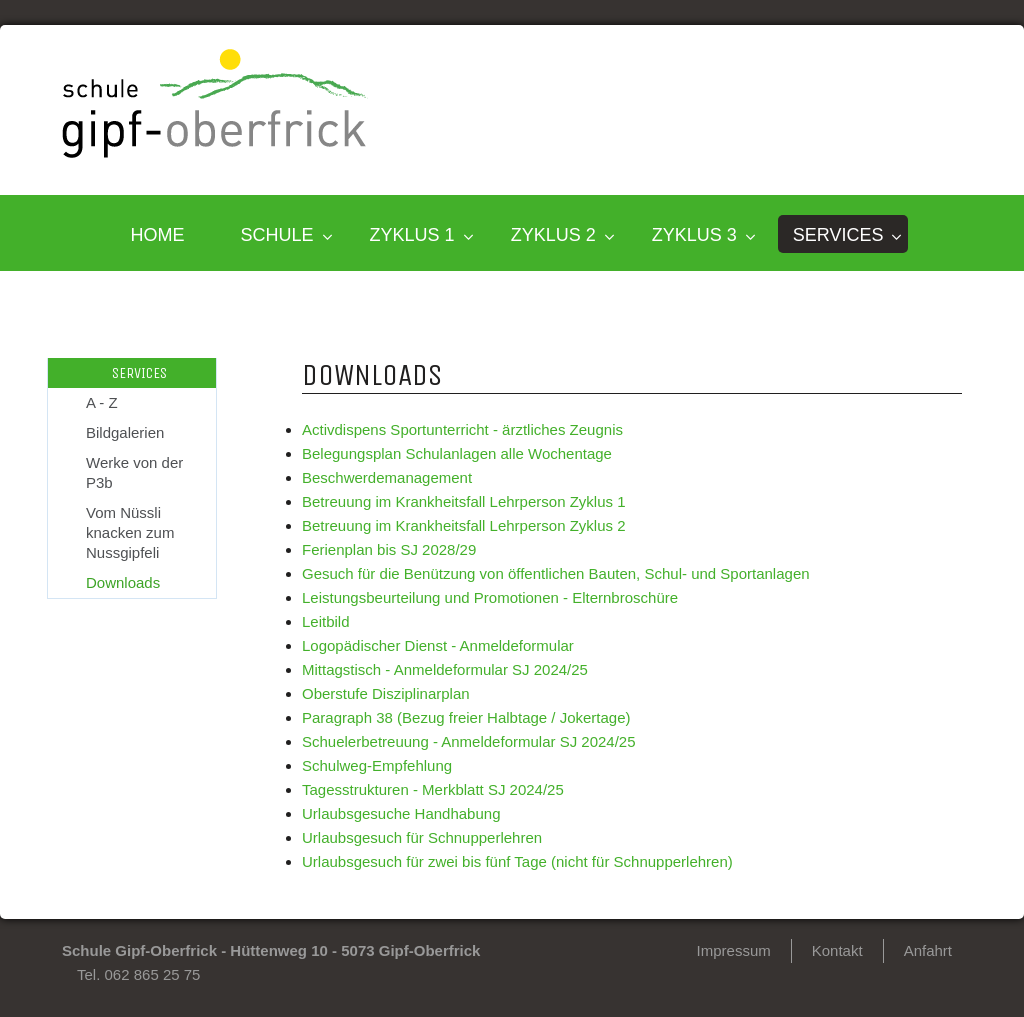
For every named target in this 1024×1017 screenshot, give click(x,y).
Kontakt (837, 950)
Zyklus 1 (412, 235)
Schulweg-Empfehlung (377, 765)
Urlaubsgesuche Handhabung (401, 813)
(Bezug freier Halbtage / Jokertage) (512, 717)
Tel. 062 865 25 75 (138, 974)
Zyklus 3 (694, 235)
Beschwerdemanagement (387, 477)
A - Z (102, 402)
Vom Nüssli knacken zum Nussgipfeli (130, 532)
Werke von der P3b (134, 472)
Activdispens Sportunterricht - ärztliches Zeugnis (462, 429)
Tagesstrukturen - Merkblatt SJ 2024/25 (433, 789)
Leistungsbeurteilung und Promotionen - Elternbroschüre (490, 597)
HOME (158, 235)
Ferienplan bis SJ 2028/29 (389, 549)
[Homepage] (215, 152)
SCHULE (277, 235)
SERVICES (838, 235)
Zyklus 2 (553, 235)
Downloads (123, 582)
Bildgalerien (125, 432)
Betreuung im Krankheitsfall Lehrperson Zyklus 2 (464, 525)
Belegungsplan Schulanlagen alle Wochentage (457, 453)
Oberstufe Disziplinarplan (386, 693)
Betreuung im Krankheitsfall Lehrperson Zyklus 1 (464, 501)
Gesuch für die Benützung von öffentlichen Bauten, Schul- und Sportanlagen (556, 573)
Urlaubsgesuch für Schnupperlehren (422, 837)
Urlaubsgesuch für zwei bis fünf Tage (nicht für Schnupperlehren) (517, 861)
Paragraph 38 (347, 717)
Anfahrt (928, 950)
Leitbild (326, 621)
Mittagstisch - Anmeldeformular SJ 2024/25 (445, 669)
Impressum (734, 950)
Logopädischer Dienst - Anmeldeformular (438, 645)
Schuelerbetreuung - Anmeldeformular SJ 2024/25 (469, 741)
